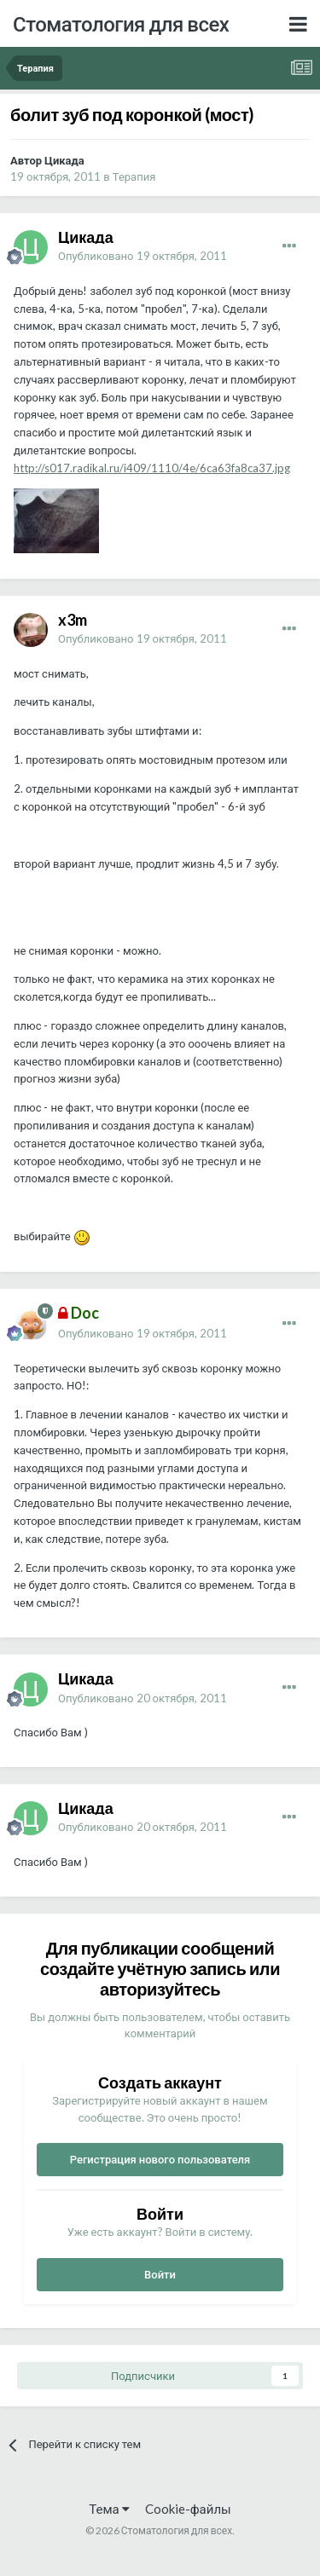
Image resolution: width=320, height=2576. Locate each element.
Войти (160, 2274)
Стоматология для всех (121, 23)
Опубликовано (142, 256)
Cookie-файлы (188, 2508)
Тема (109, 2508)
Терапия (134, 176)
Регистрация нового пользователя (160, 2159)
